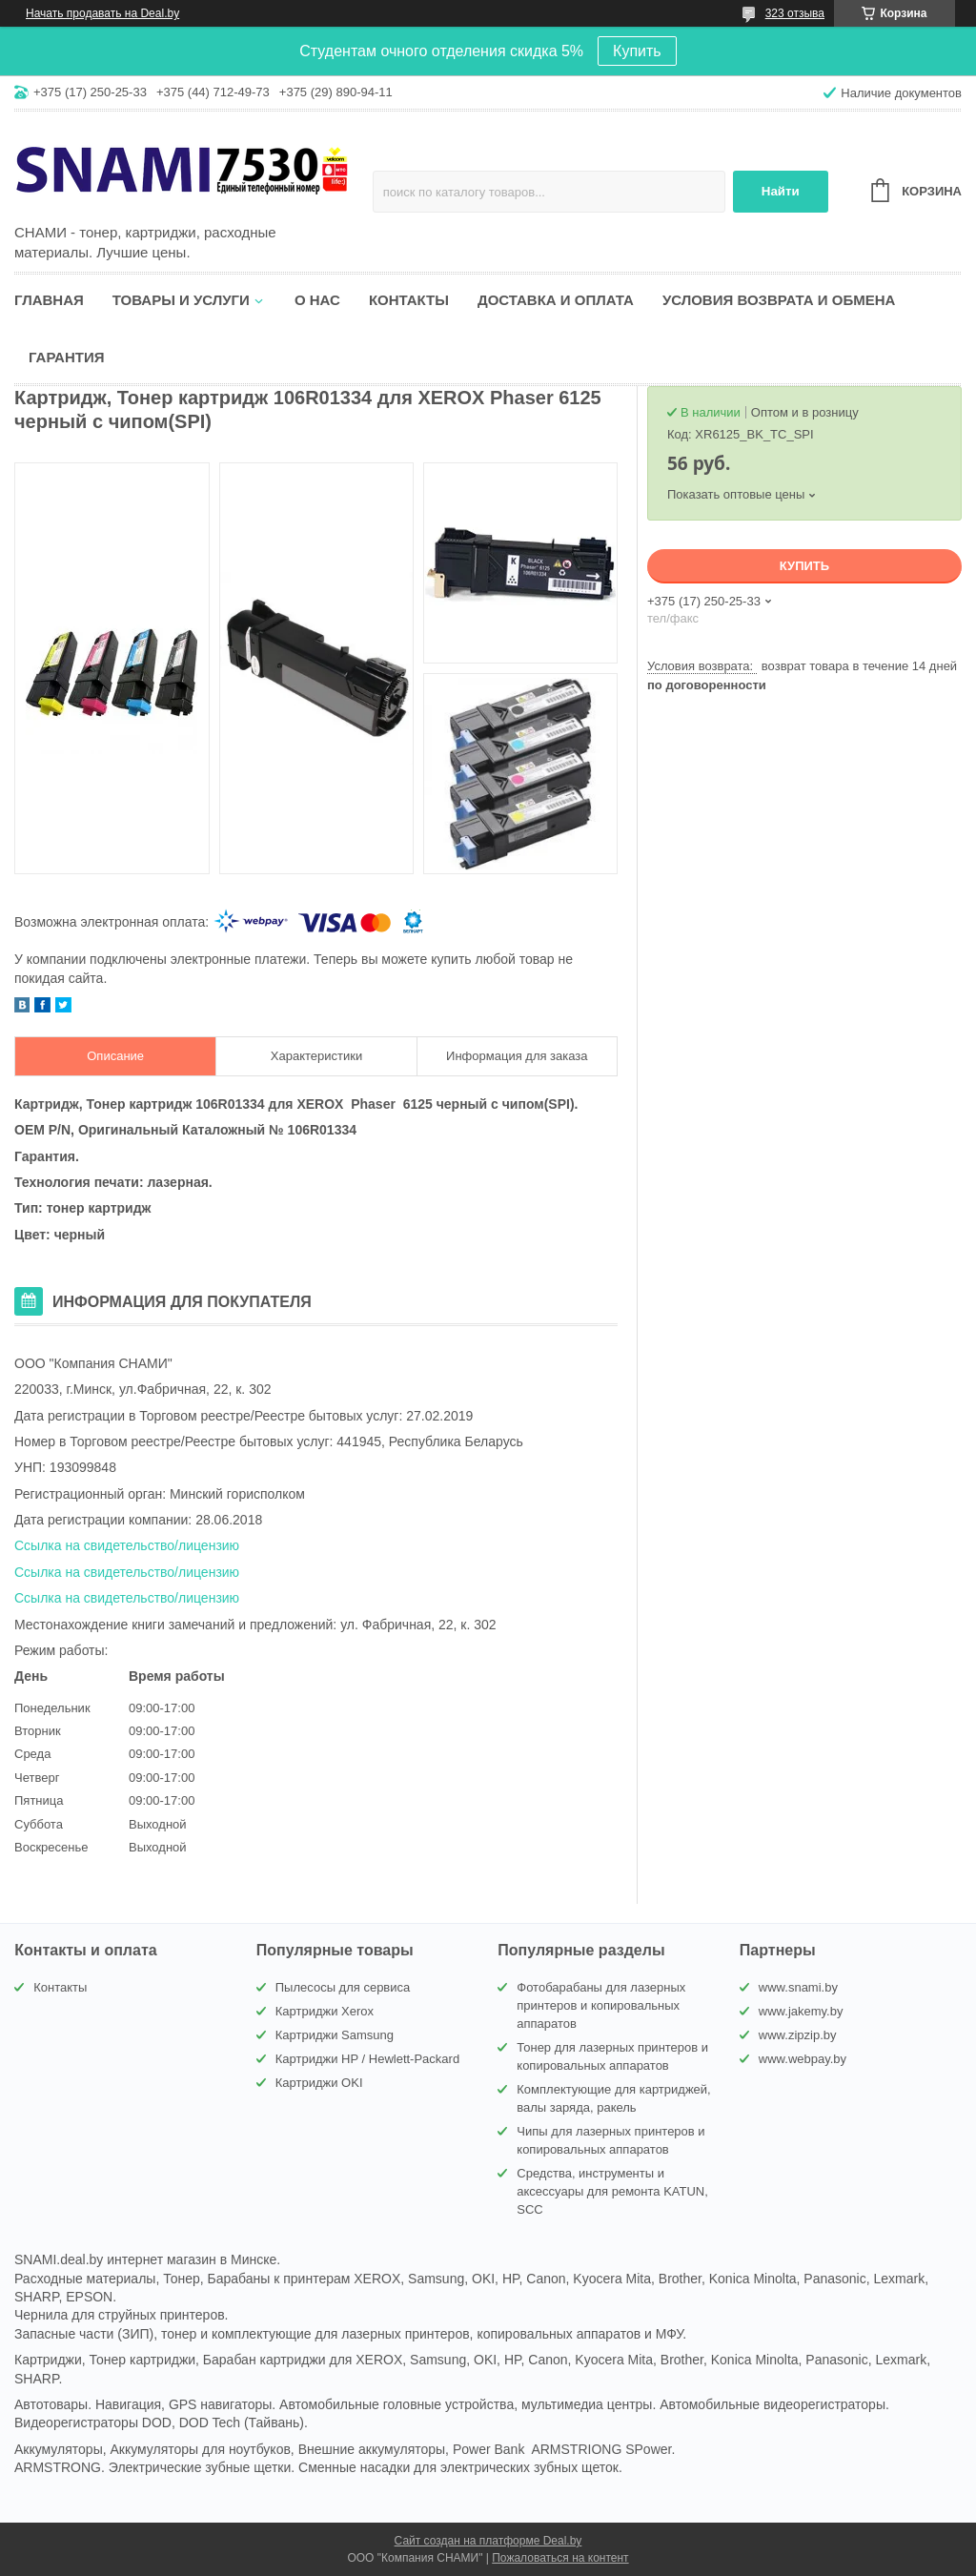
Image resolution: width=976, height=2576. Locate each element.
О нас (317, 300)
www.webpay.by (802, 2059)
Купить (637, 51)
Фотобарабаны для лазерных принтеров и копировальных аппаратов (601, 2005)
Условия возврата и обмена (778, 300)
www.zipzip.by (798, 2035)
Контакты (409, 300)
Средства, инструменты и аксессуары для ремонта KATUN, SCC (612, 2191)
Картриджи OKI (319, 2082)
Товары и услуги (181, 300)
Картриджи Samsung (334, 2035)
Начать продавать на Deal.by (102, 13)
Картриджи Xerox (324, 2011)
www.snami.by (798, 1987)
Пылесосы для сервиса (343, 1987)
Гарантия (66, 357)
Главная (49, 300)
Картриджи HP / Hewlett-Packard (367, 2059)
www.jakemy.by (801, 2011)
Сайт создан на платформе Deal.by (488, 2540)
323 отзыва (794, 13)
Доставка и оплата (556, 300)
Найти (781, 191)
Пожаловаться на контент (560, 2558)
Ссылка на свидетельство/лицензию (126, 1545)
